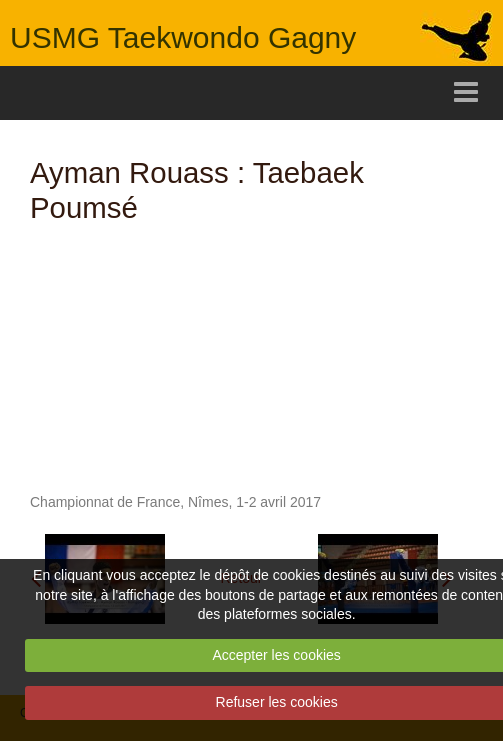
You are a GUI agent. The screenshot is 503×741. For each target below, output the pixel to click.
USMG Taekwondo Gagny (183, 37)
